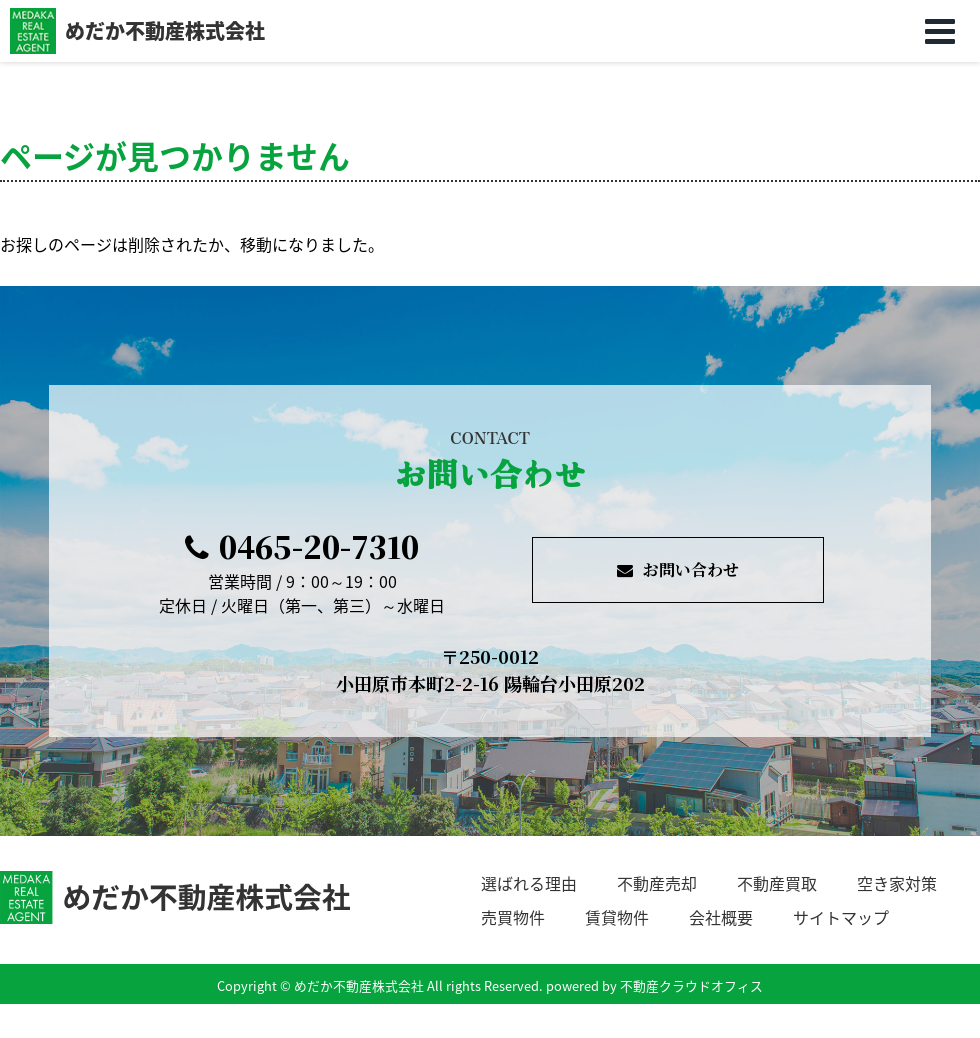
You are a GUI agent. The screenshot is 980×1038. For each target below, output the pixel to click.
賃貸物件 (617, 917)
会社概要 (721, 917)
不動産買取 (777, 883)
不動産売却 (657, 883)
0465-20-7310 (302, 546)
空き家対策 (897, 883)
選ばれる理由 (529, 883)
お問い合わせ (678, 569)
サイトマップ (841, 917)
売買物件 (513, 917)
